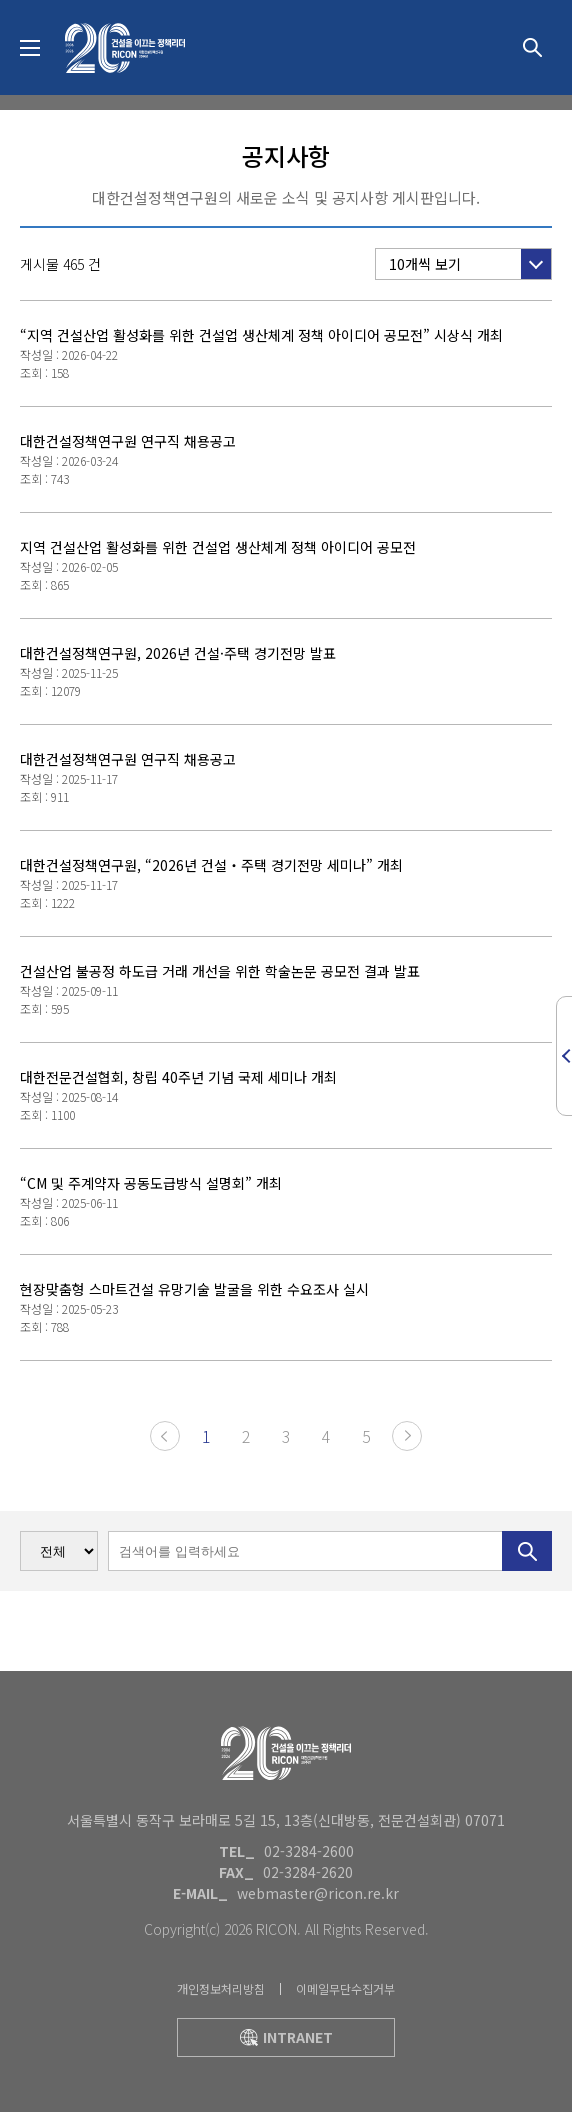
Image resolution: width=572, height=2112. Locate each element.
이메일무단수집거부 (345, 1988)
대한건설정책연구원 (125, 48)
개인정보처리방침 (221, 1988)
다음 (407, 1436)
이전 (165, 1436)
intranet (286, 2037)
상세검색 (532, 48)
